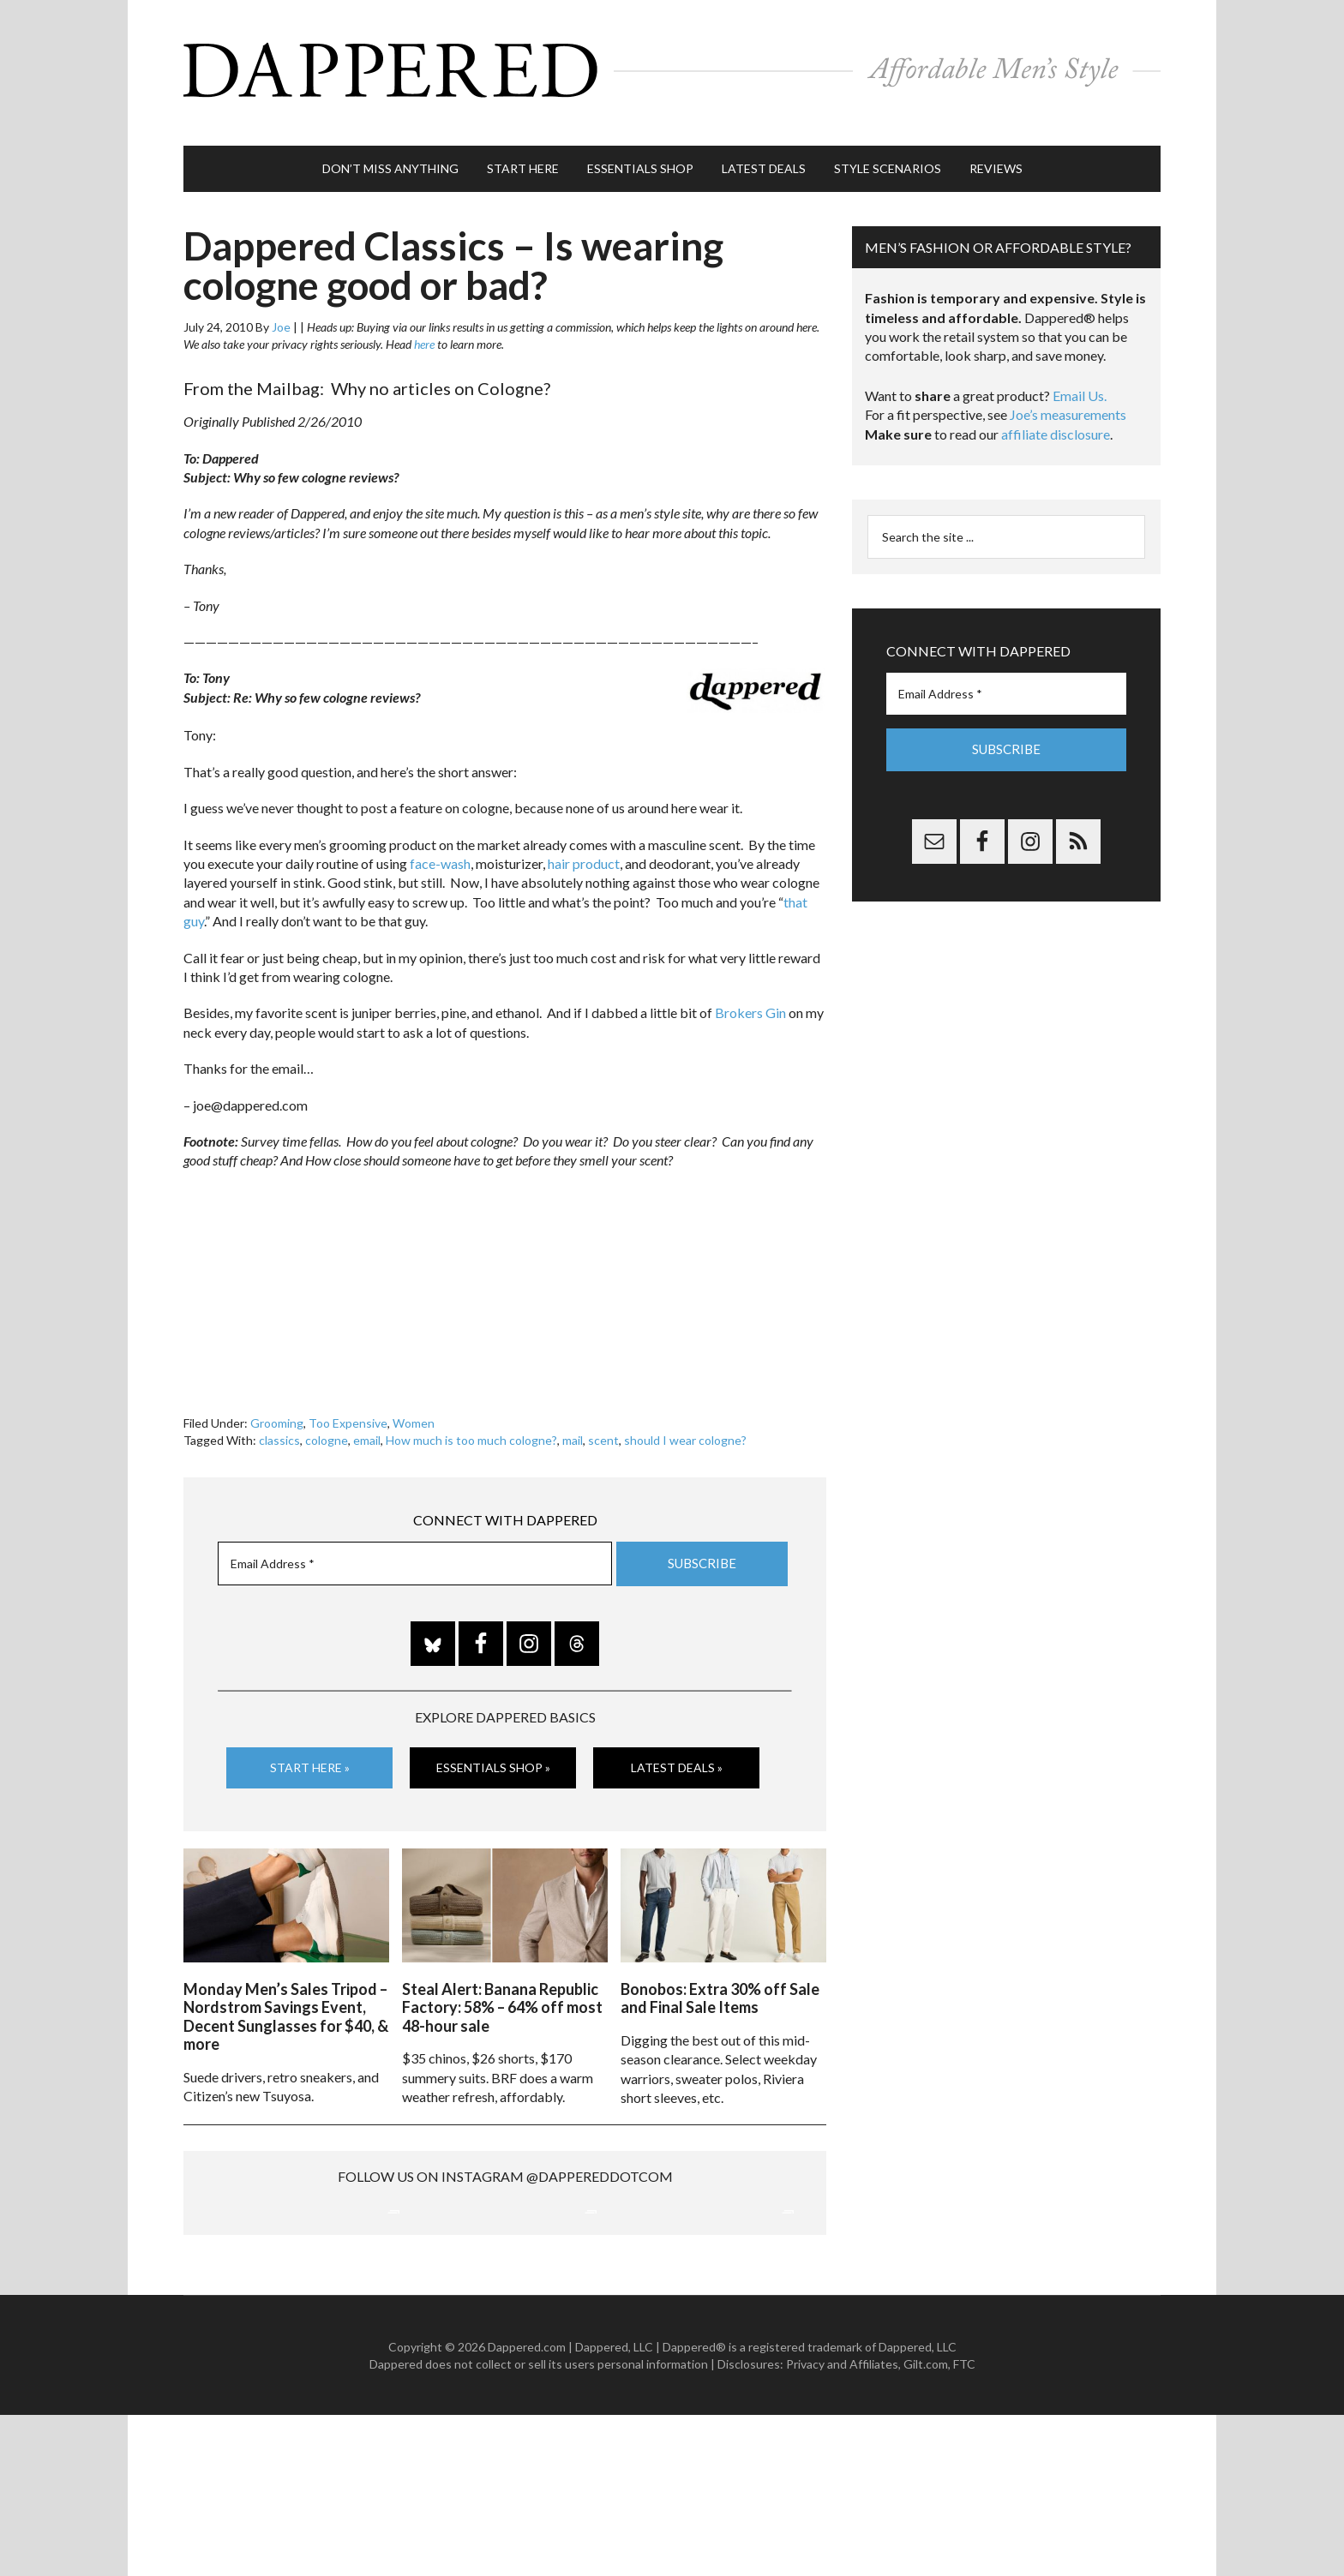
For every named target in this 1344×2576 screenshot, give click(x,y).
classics (279, 1423)
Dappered (672, 64)
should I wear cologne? (685, 1423)
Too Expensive (348, 1406)
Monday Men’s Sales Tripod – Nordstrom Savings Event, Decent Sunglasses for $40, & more (285, 1994)
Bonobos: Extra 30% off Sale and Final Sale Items (720, 1976)
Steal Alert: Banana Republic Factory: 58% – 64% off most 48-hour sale (502, 1985)
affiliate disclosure (1055, 417)
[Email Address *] (415, 1547)
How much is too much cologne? (471, 1423)
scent (603, 1423)
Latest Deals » (677, 1750)
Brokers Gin (750, 995)
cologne (326, 1423)
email (367, 1423)
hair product (584, 846)
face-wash (440, 846)
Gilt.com (925, 2524)
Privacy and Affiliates (842, 2524)
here (424, 327)
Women (414, 1406)
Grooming (276, 1406)
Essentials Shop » (493, 1750)
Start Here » (310, 1750)
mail (572, 1423)
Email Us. (1080, 378)
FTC (964, 2524)
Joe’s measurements (1068, 397)
